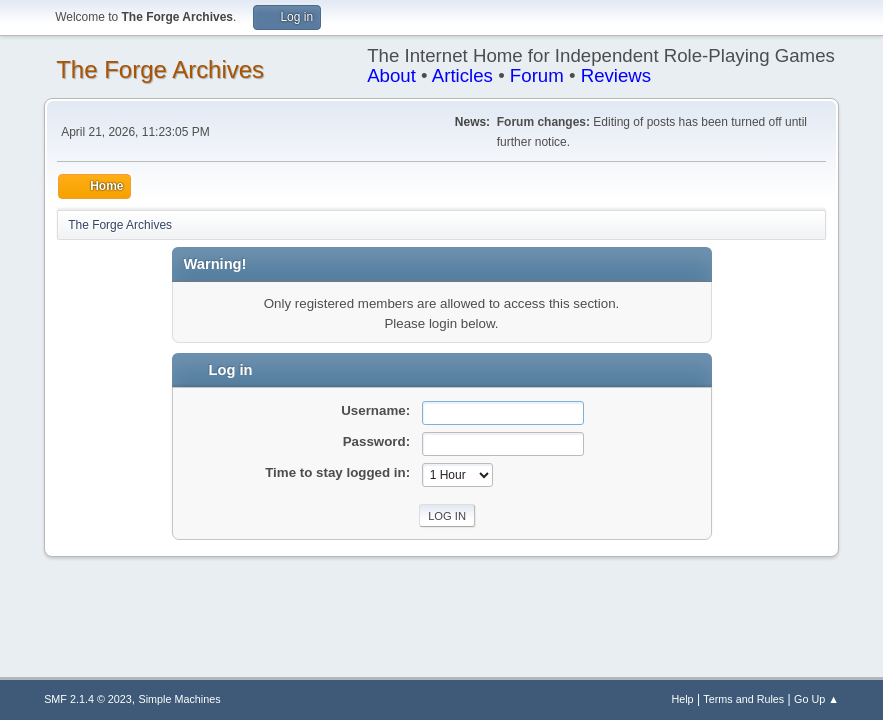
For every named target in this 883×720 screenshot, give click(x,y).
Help (682, 699)
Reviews (616, 75)
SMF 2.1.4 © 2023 (88, 699)
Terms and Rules (743, 699)
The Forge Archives (160, 69)
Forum (537, 75)
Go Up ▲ (816, 699)
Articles (462, 75)
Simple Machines (179, 699)
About (391, 75)
